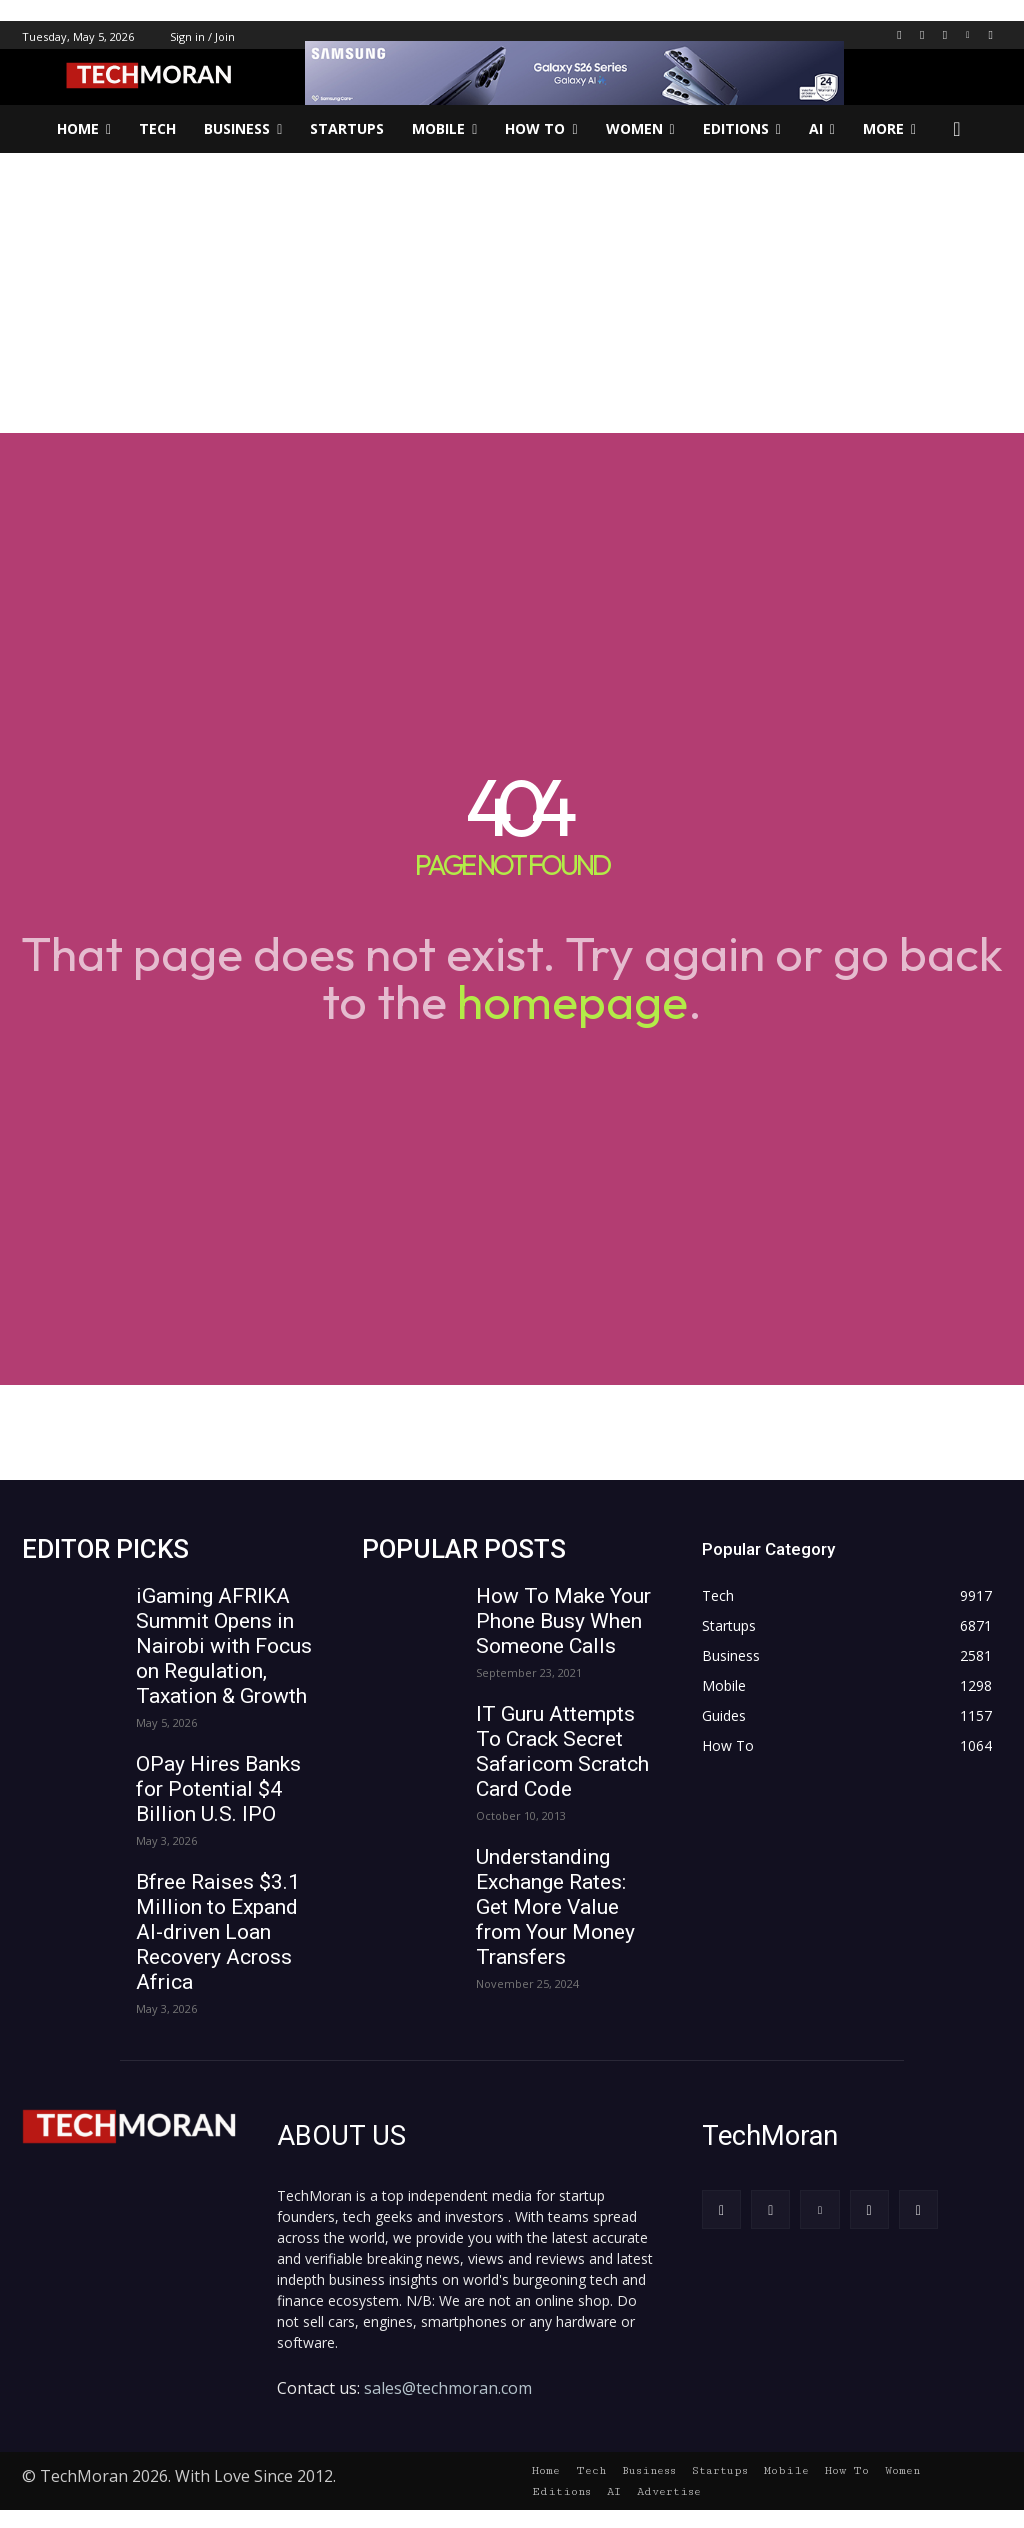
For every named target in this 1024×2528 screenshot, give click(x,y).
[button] (957, 129)
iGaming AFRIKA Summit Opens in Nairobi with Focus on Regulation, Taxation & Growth (224, 1646)
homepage (572, 1001)
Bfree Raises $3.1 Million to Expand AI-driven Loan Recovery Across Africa (218, 1932)
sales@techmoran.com (448, 2385)
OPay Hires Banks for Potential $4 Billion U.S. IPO (218, 1789)
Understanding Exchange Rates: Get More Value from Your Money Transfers (555, 1907)
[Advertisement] (512, 293)
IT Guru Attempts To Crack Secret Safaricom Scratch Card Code (562, 1751)
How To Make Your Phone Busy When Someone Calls (563, 1621)
